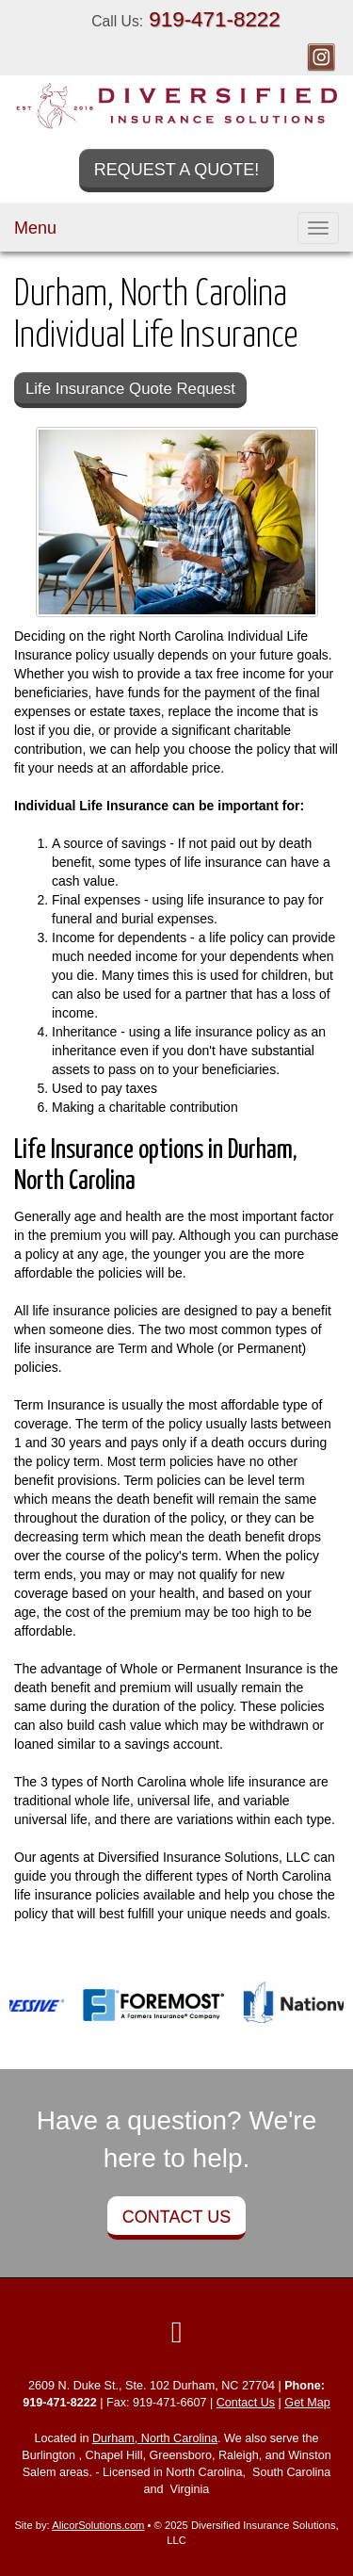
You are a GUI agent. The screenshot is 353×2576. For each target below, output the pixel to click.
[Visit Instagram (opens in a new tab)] (321, 56)
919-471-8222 (214, 19)
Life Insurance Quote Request (130, 389)
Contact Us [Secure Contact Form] (246, 2402)
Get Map (306, 2402)
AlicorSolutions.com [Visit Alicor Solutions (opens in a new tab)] (98, 2525)
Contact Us (176, 2217)
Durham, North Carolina (154, 2438)
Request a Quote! (177, 169)
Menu (35, 228)
